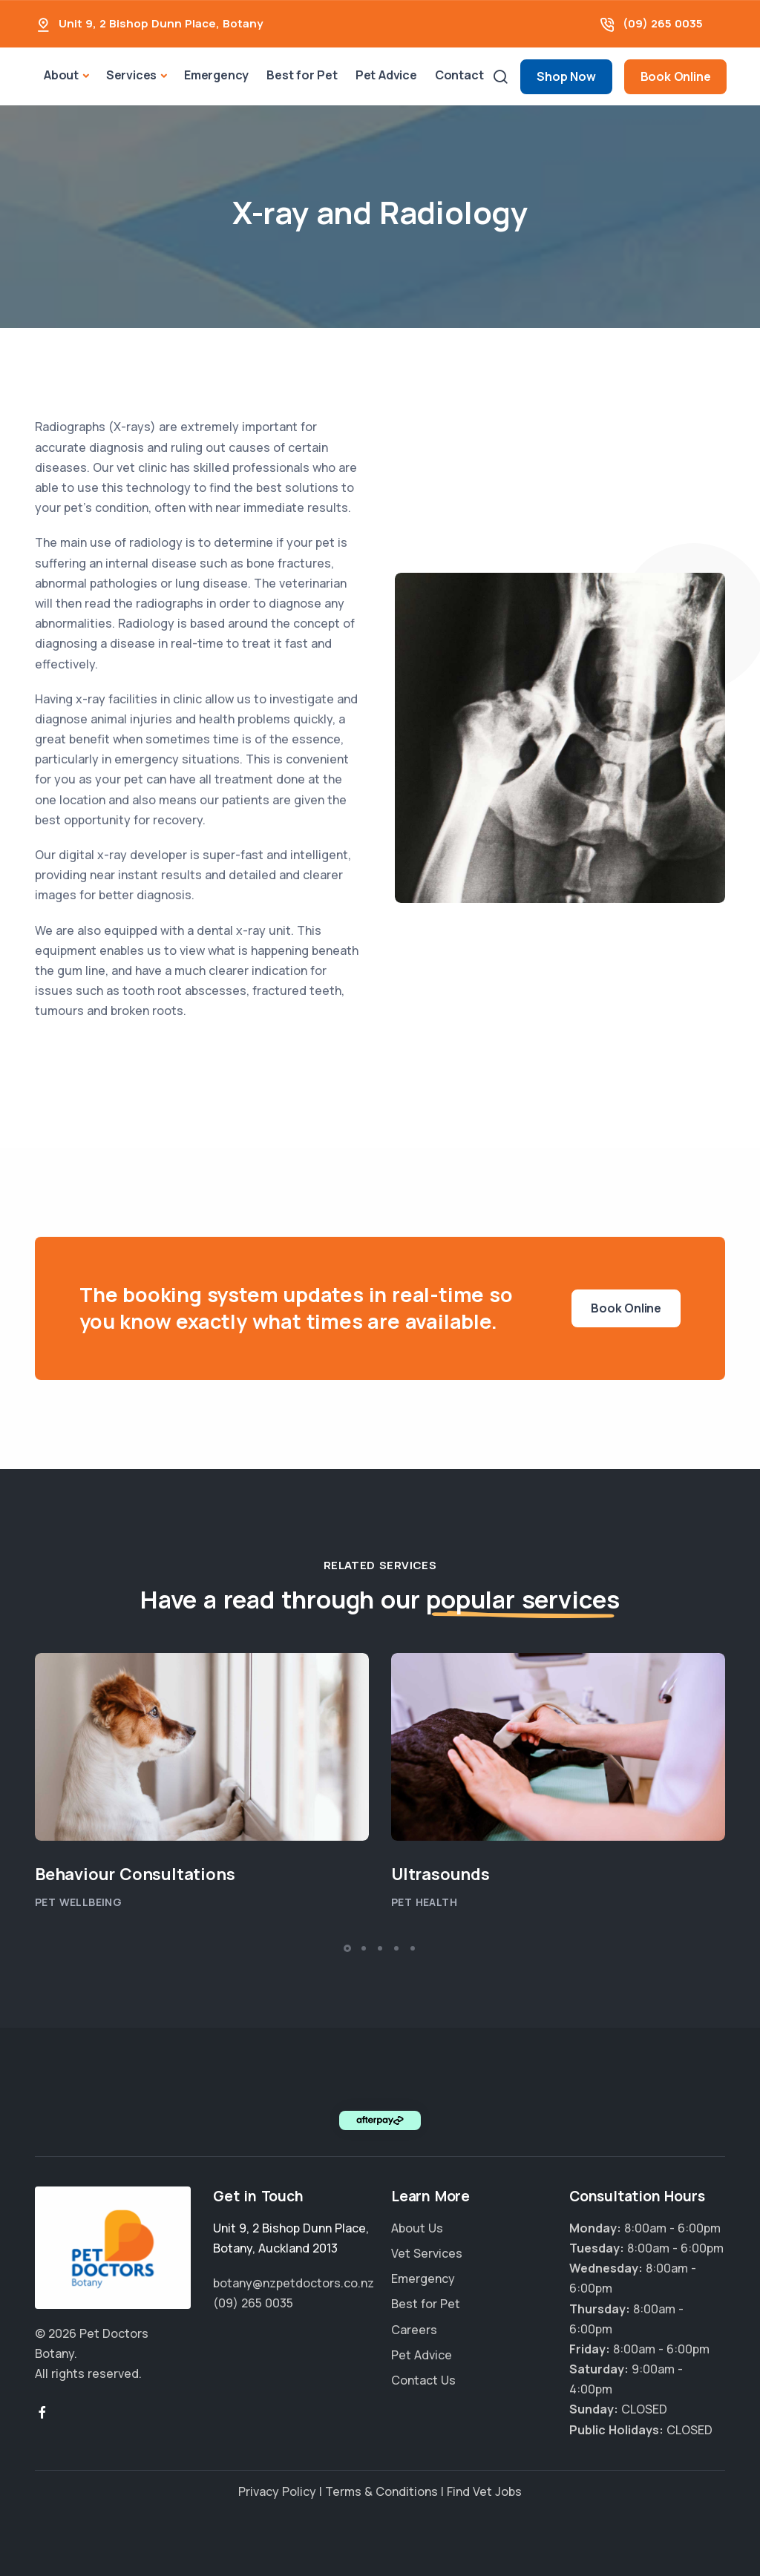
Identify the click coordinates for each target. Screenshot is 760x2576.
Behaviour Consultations (137, 1874)
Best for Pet (302, 75)
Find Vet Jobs (484, 2491)
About (61, 75)
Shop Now (566, 76)
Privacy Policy (277, 2491)
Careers (414, 2330)
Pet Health (424, 1902)
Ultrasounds (440, 1874)
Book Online (676, 76)
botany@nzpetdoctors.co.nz (293, 2283)
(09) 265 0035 (663, 23)
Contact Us (423, 2380)
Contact (459, 75)
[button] (347, 1948)
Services (131, 75)
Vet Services (426, 2253)
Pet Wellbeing (78, 1902)
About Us (417, 2228)
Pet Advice (386, 75)
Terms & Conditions (381, 2491)
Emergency (216, 75)
